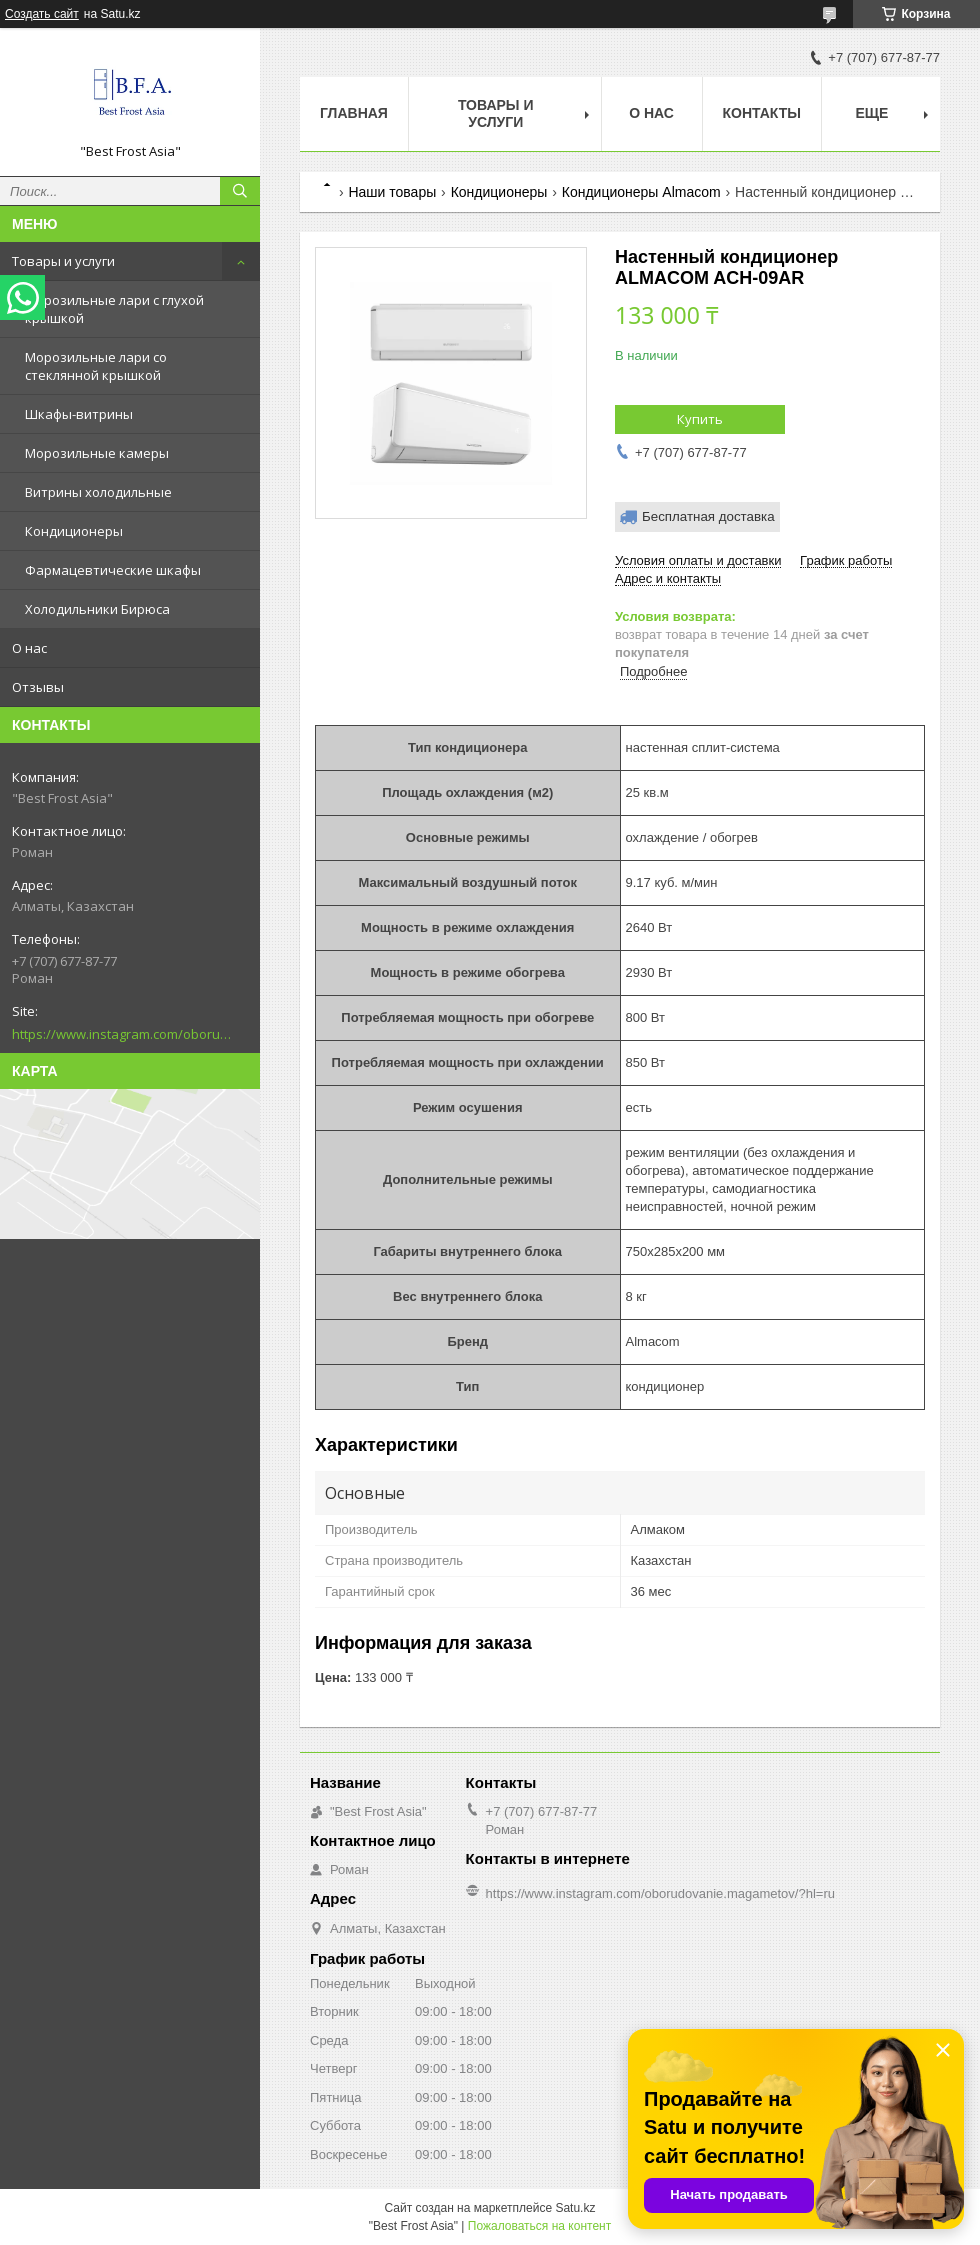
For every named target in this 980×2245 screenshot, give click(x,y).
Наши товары (392, 192)
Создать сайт (42, 14)
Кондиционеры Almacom (641, 192)
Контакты (762, 113)
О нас (29, 648)
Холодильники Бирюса (97, 609)
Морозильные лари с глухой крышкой (114, 309)
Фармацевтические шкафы (113, 570)
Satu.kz (575, 2208)
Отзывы (38, 687)
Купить (700, 419)
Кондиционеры (74, 531)
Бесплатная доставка (708, 516)
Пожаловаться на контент (539, 2226)
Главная (354, 113)
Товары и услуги (63, 261)
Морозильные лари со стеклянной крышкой (96, 366)
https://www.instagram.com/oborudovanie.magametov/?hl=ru (122, 1034)
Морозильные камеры (97, 453)
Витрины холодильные (98, 492)
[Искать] (240, 191)
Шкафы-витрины (79, 414)
